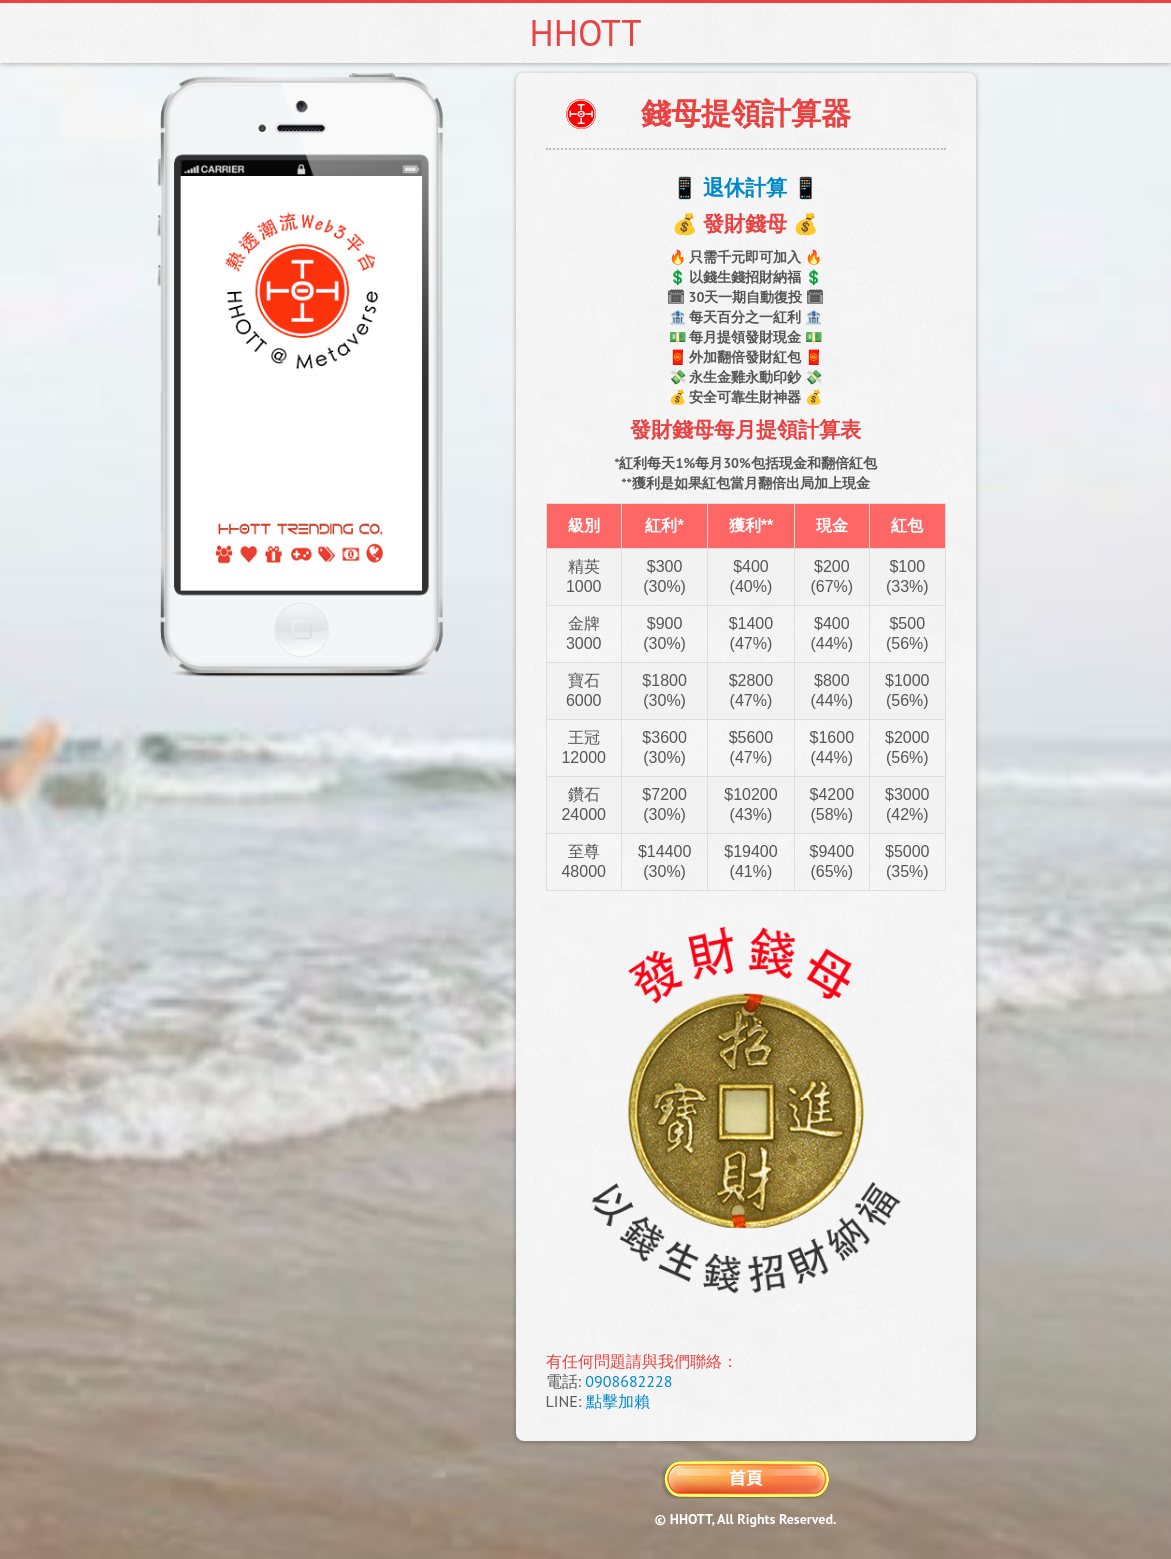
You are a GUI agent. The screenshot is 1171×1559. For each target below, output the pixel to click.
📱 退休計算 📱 (745, 187)
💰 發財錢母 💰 (745, 223)
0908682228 (628, 1381)
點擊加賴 (618, 1401)
